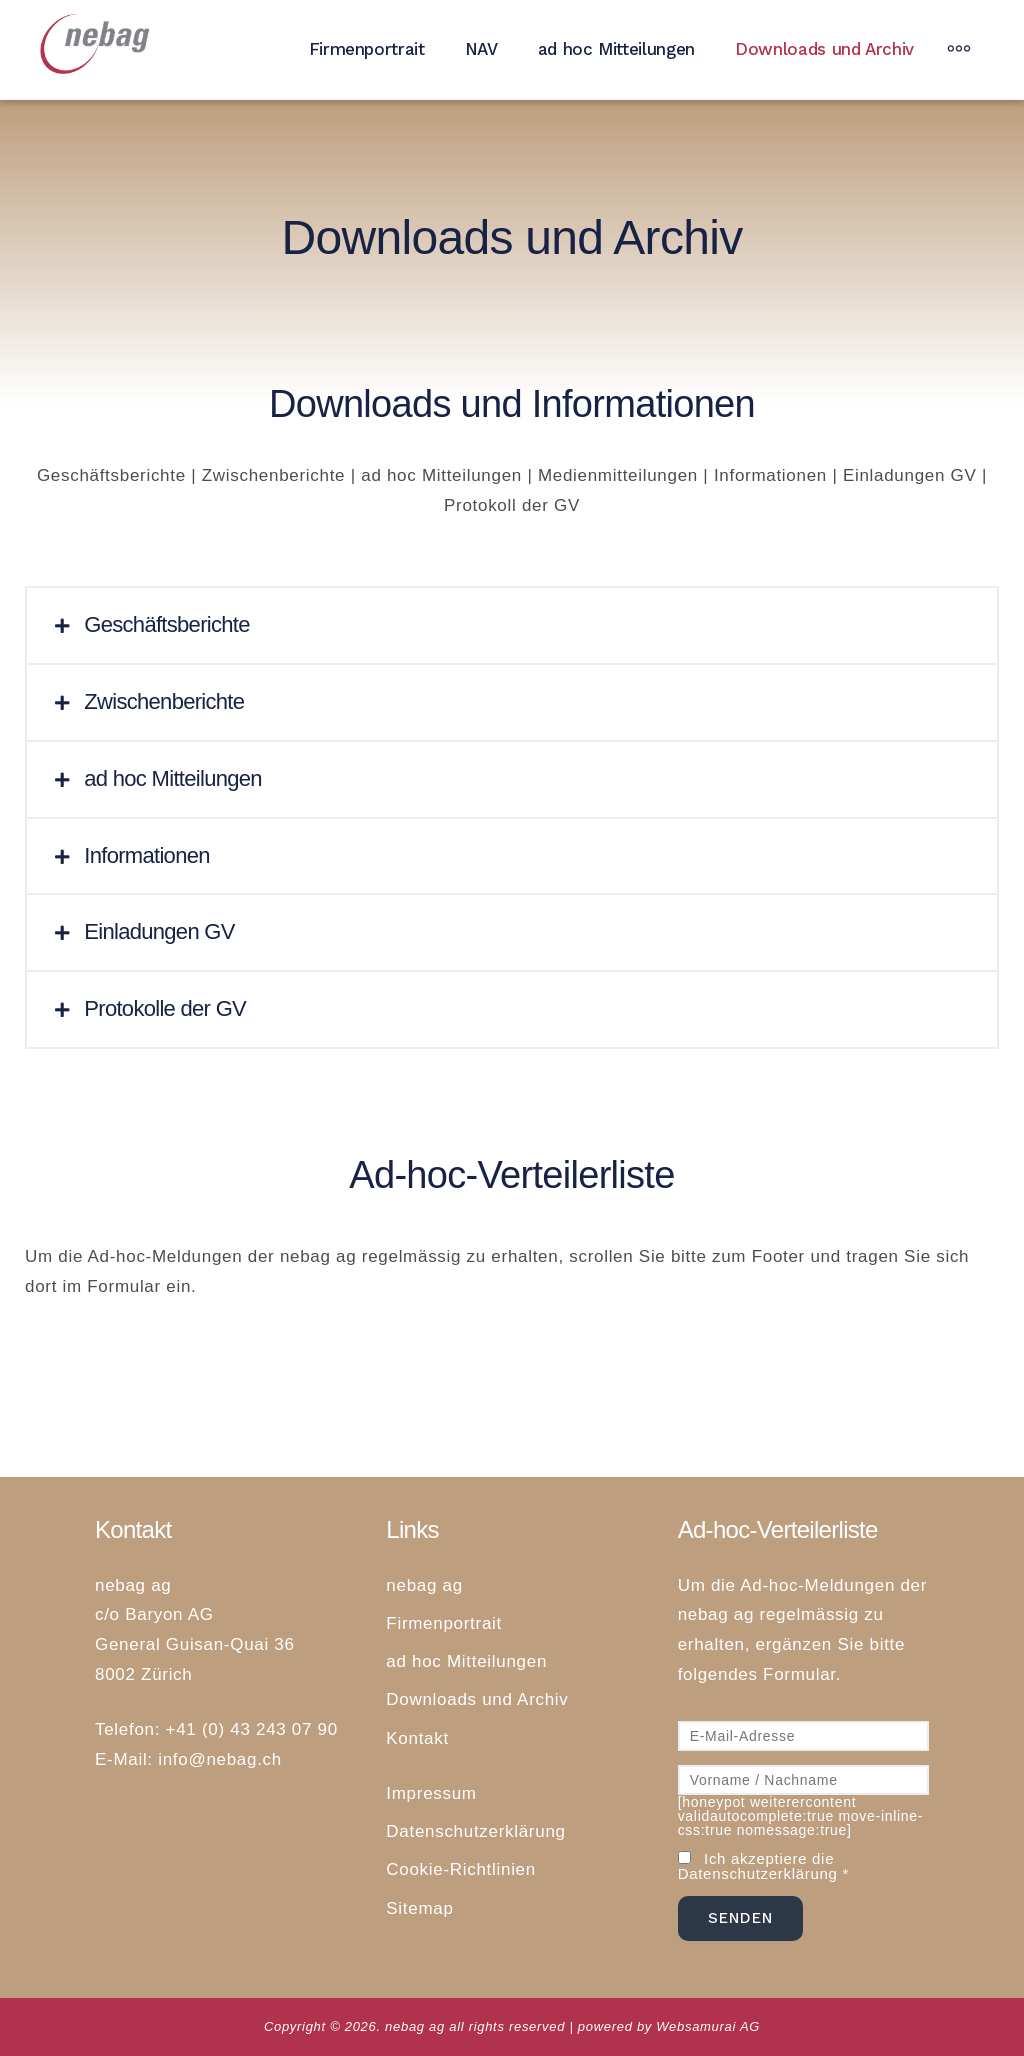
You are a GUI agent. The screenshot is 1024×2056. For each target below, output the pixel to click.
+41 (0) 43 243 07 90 (252, 1729)
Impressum (431, 1793)
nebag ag (424, 1585)
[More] (959, 49)
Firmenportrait (367, 49)
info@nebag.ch (220, 1759)
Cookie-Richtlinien (461, 1869)
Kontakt (417, 1738)
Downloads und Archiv (824, 49)
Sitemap (419, 1908)
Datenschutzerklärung (475, 1831)
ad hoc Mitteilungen (616, 49)
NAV (481, 49)
